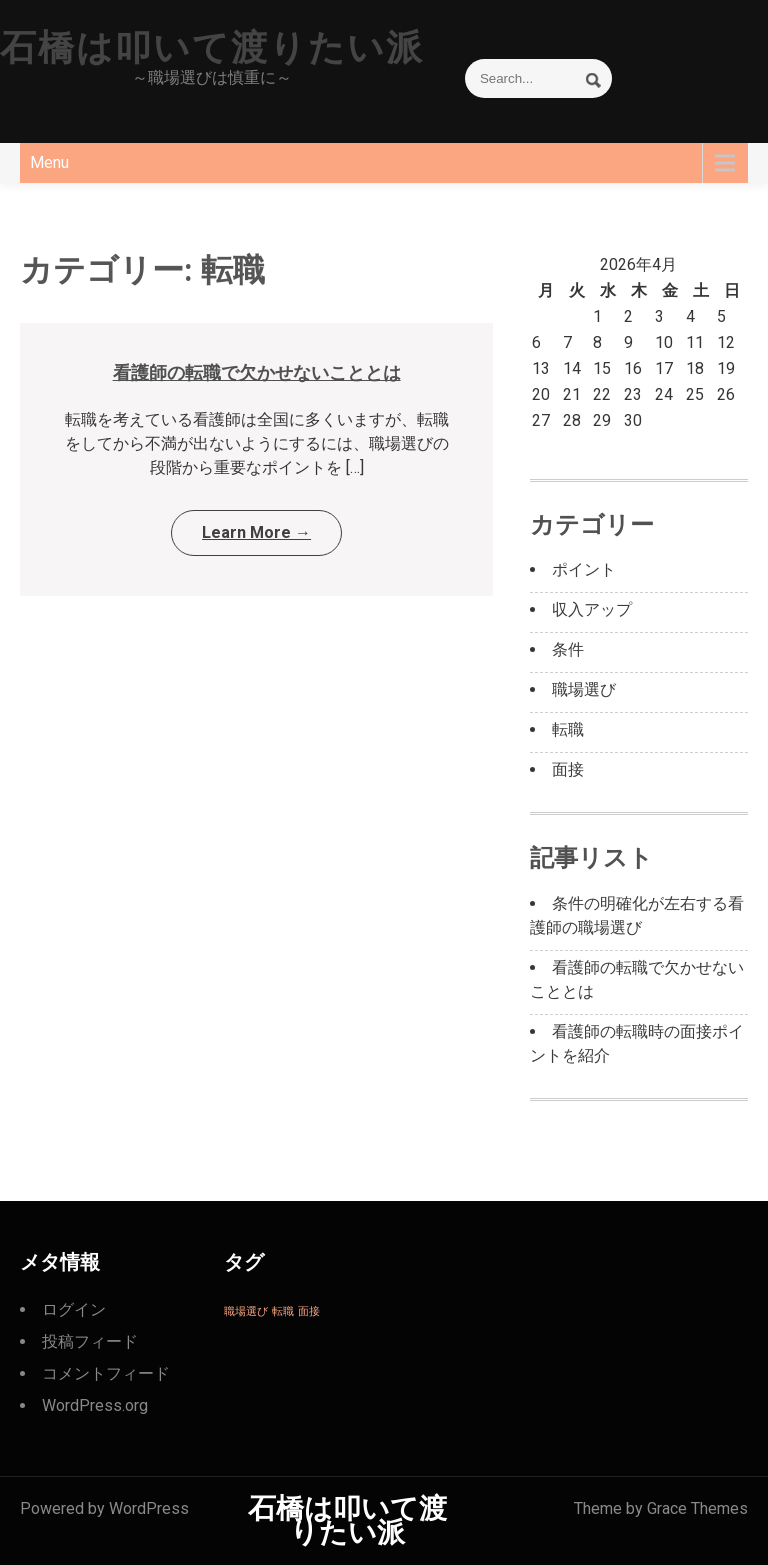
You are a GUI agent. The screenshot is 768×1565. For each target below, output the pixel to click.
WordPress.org (95, 1405)
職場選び (584, 689)
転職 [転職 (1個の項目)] (283, 1311)
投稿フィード (90, 1341)
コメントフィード (106, 1373)
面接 (568, 769)
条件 (568, 649)
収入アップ (592, 609)
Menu (49, 162)
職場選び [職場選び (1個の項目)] (246, 1311)
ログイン (74, 1309)
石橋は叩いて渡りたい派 (212, 48)
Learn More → (256, 532)
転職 (568, 729)
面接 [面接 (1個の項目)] (309, 1311)
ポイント (584, 569)
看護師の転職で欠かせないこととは (257, 372)
